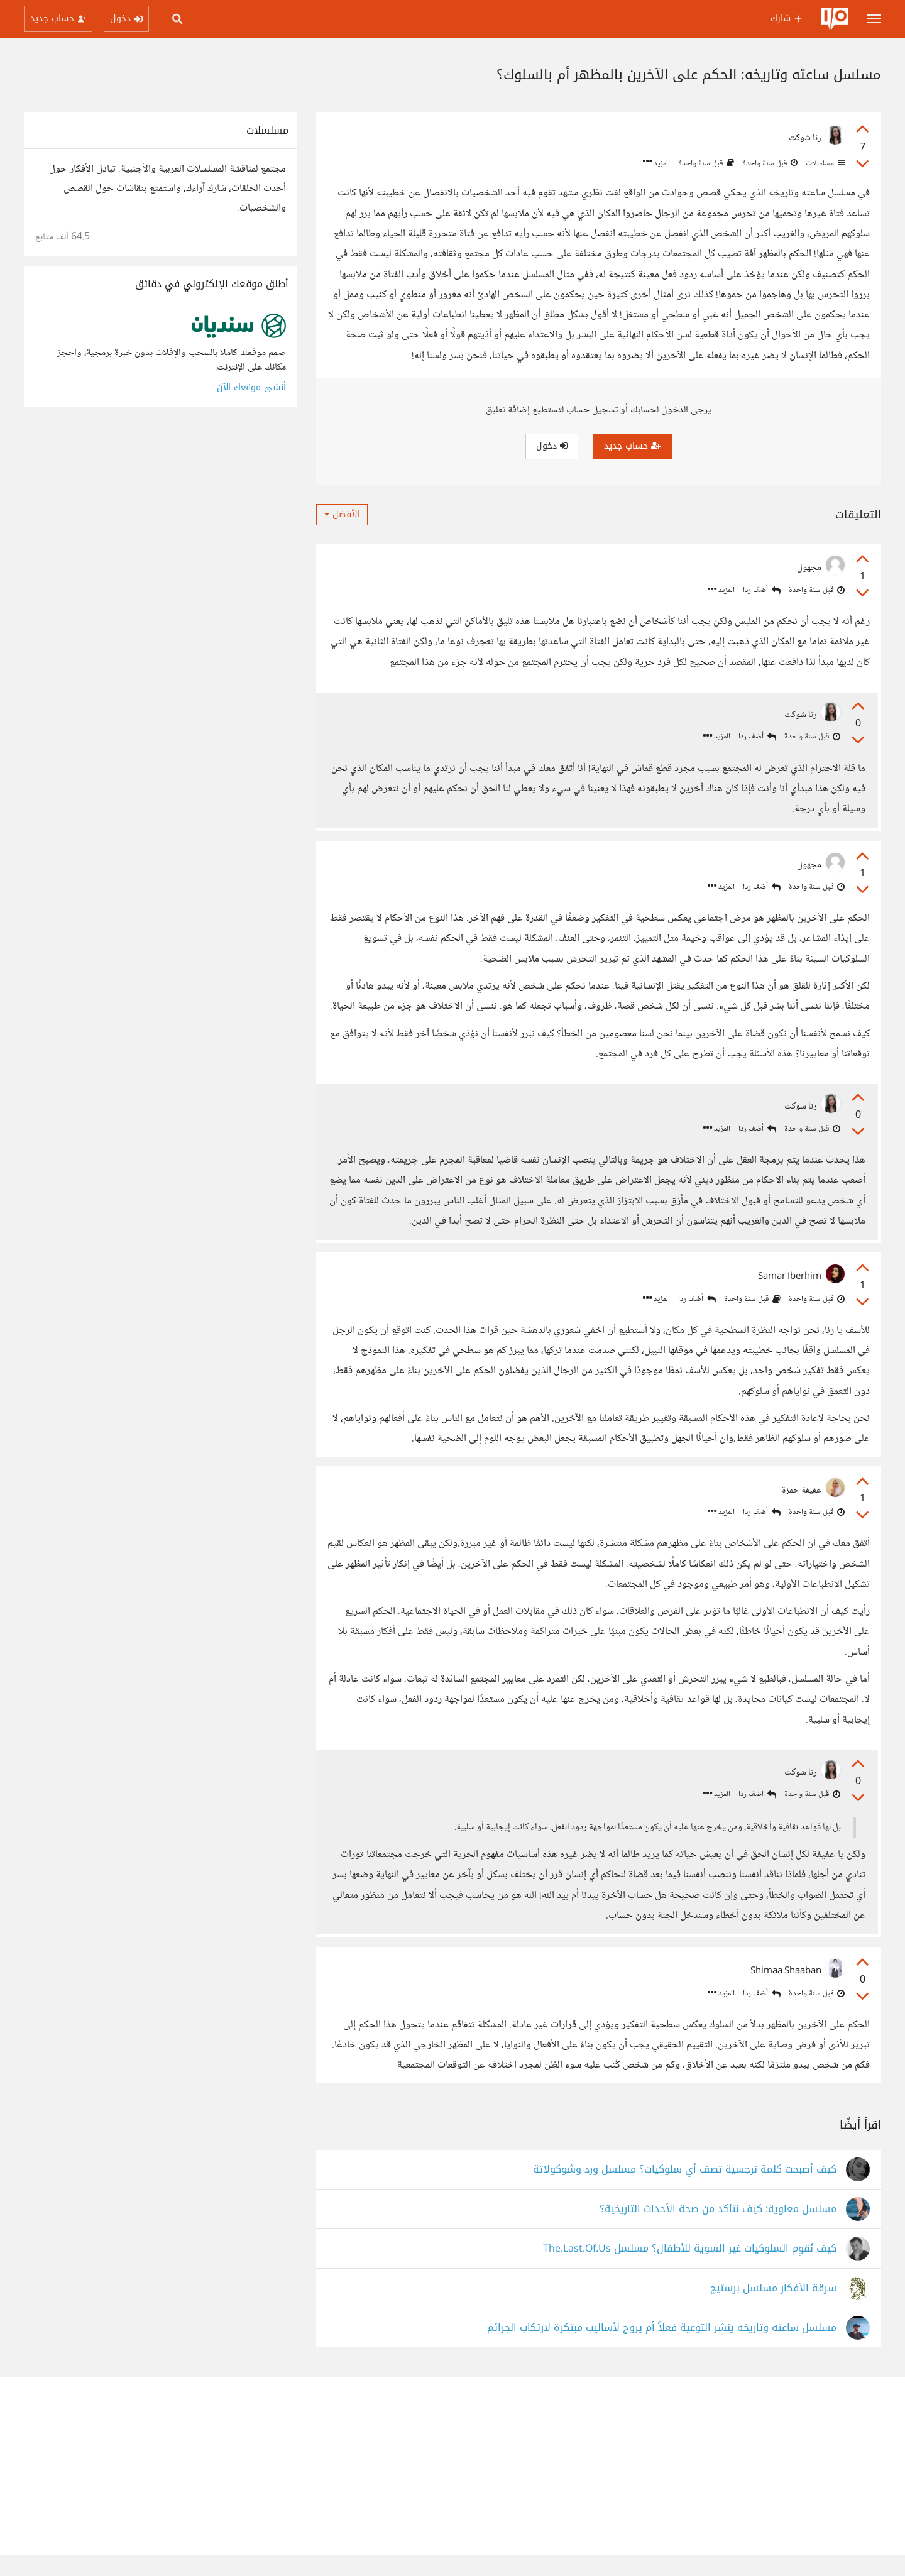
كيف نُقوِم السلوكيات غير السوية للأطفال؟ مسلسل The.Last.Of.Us (689, 2269)
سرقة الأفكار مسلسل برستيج (773, 2309)
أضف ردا (762, 590)
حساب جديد (632, 445)
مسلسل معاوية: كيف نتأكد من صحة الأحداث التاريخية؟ (718, 2230)
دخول (552, 445)
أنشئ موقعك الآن (251, 387)
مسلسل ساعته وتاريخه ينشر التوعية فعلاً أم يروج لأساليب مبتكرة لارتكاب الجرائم (661, 2349)
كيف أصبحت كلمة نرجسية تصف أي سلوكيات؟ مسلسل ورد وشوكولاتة (684, 2190)
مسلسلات (824, 163)
